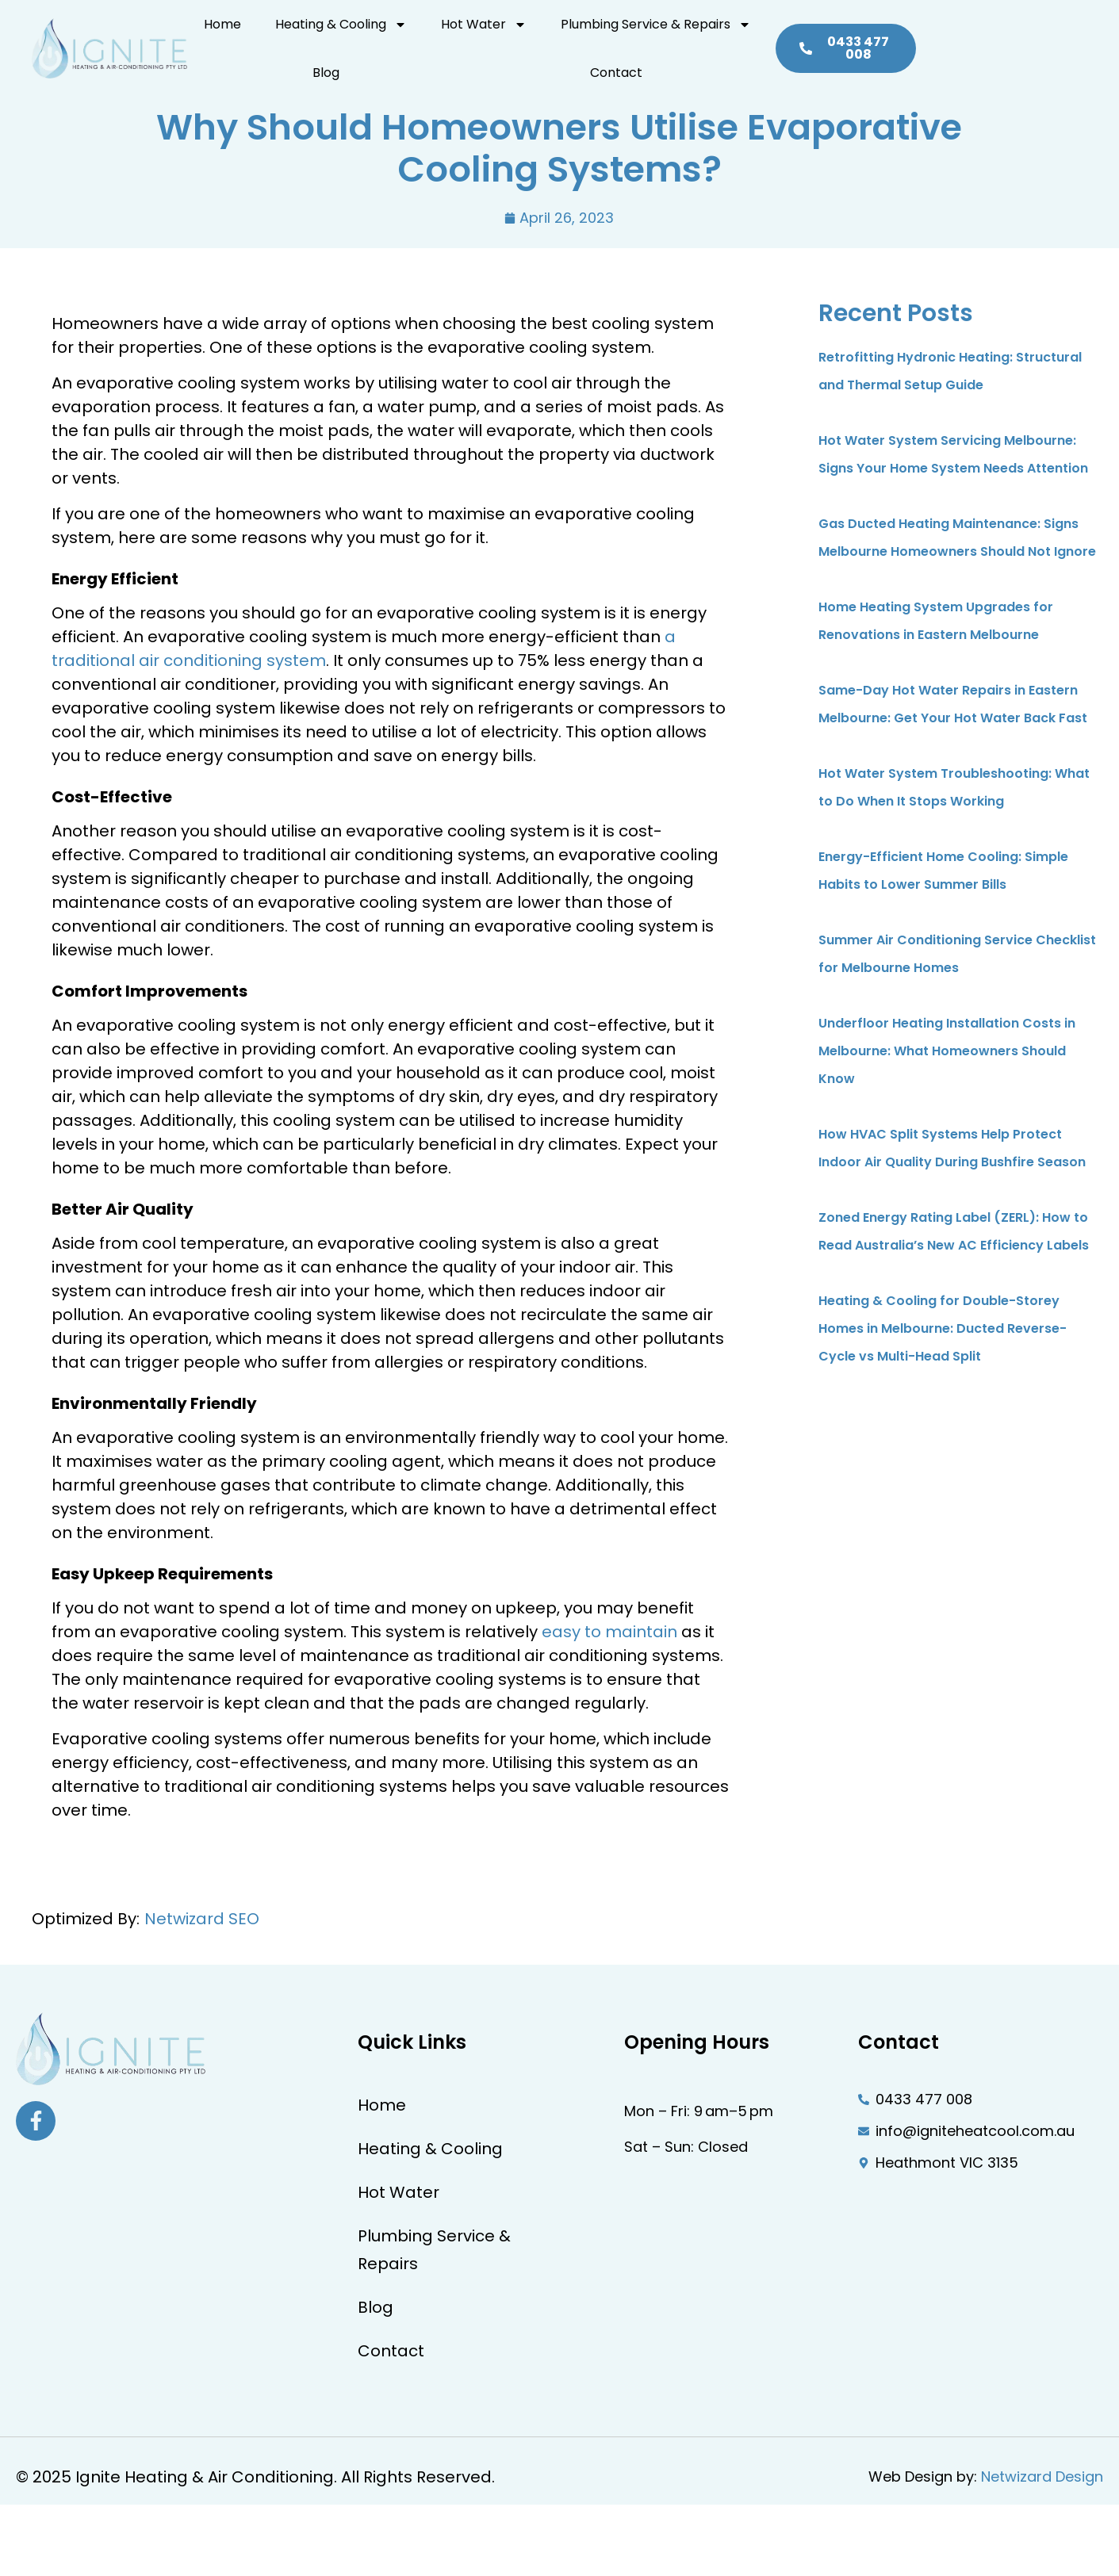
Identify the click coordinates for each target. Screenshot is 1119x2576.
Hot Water (481, 34)
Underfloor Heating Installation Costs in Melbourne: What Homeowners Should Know (946, 1051)
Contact (839, 34)
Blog (775, 34)
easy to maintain (609, 1632)
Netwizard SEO (201, 1919)
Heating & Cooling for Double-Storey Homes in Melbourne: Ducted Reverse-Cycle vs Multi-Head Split (942, 1328)
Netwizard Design (1042, 2476)
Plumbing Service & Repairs (643, 34)
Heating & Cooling (349, 34)
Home (240, 34)
